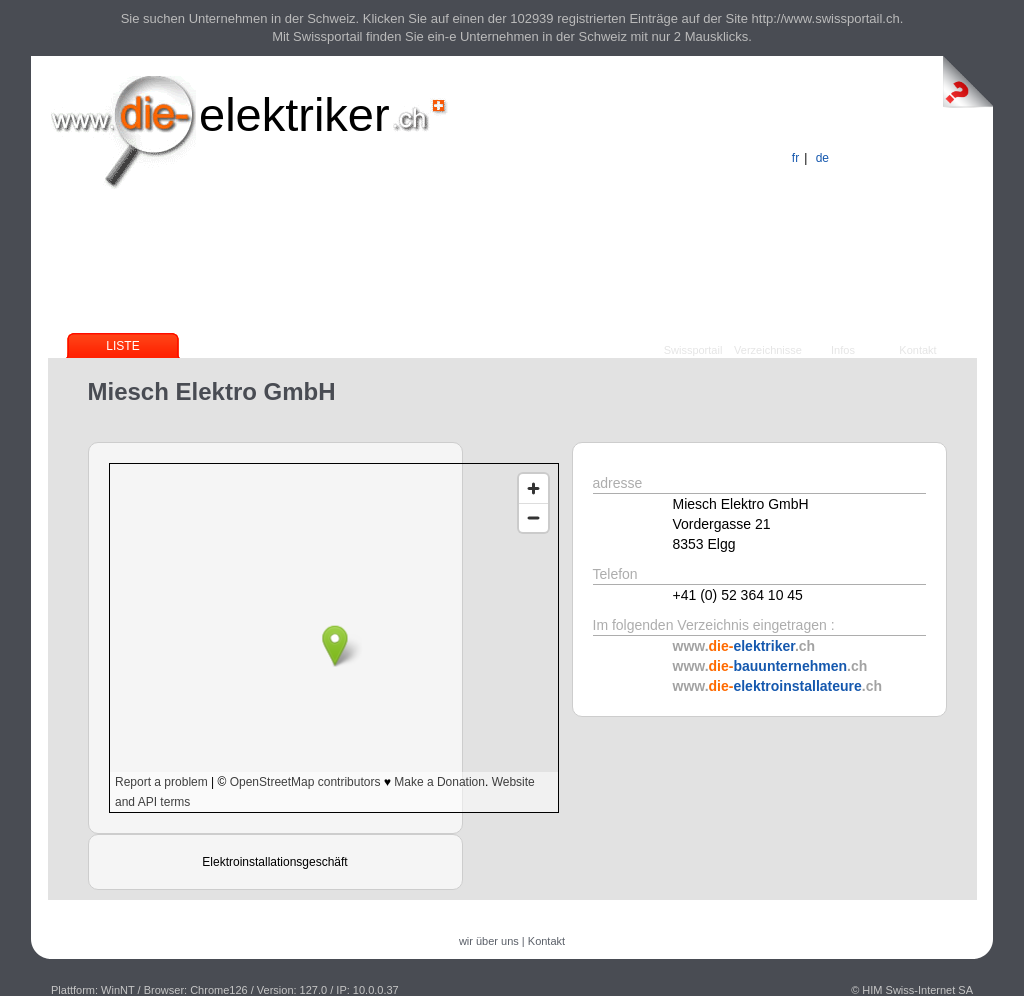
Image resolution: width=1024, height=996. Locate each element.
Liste (122, 346)
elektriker (294, 114)
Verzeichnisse (768, 350)
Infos (843, 350)
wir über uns (489, 941)
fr (795, 158)
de (822, 158)
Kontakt (917, 350)
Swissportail (693, 350)
